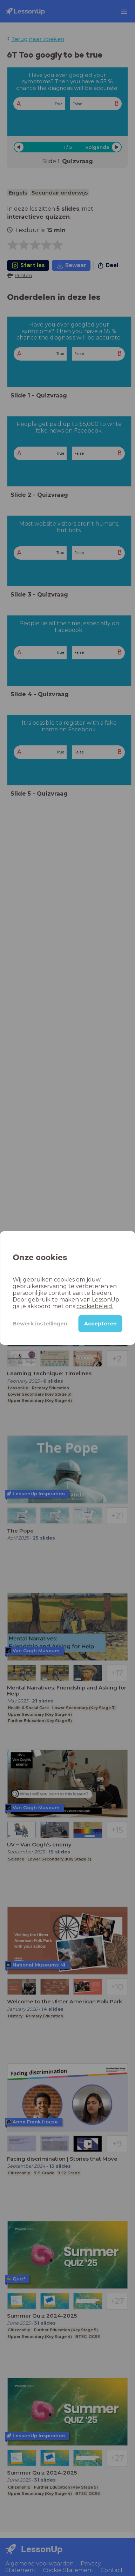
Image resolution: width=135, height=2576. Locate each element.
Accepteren (100, 1323)
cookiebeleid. (94, 1306)
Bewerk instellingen (40, 1323)
